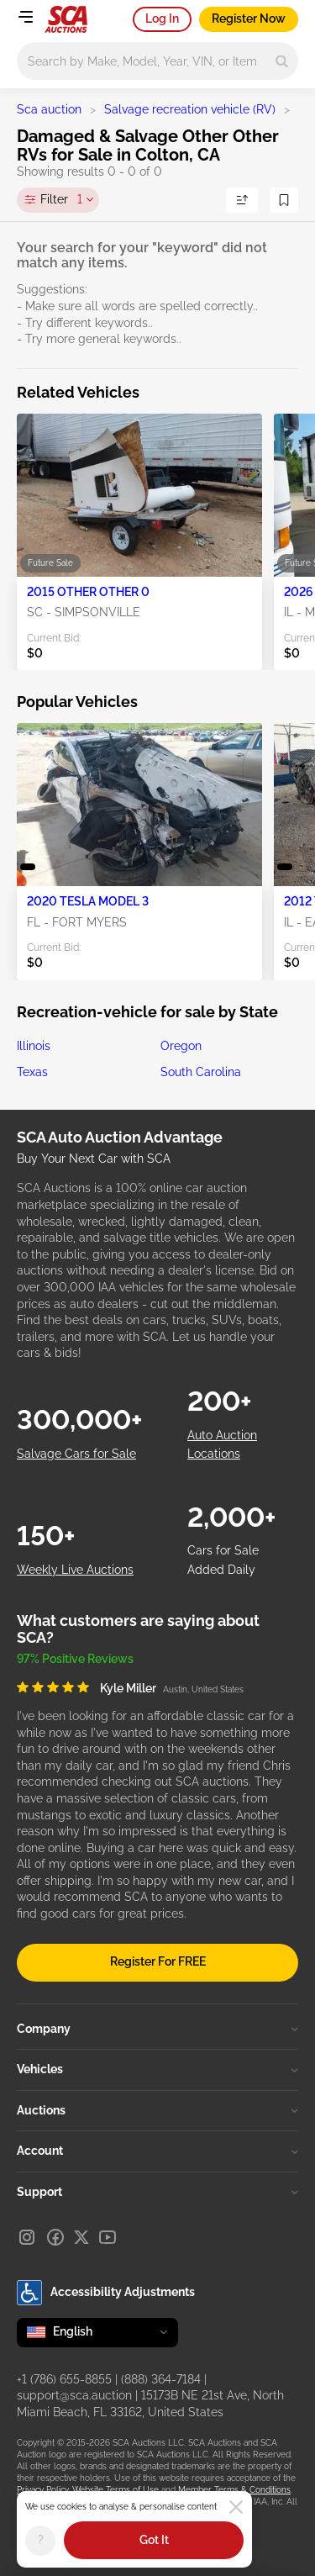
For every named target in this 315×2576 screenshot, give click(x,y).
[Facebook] (55, 2237)
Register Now (249, 18)
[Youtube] (107, 2237)
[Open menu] (25, 16)
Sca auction (49, 109)
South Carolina (200, 1072)
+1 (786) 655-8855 (64, 2379)
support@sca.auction (74, 2395)
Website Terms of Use (115, 2489)
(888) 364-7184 (161, 2379)
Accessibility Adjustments (106, 2292)
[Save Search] (284, 200)
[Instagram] (27, 2237)
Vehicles (157, 2069)
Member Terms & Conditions (234, 2489)
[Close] (236, 2507)
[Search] (282, 61)
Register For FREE (158, 1961)
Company (157, 2028)
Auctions (157, 2110)
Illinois (33, 1046)
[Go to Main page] (66, 19)
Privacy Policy (42, 2489)
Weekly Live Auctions (75, 1569)
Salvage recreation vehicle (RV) (190, 109)
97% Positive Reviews (75, 1658)
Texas (32, 1072)
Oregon (181, 1046)
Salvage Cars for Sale (76, 1453)
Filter (61, 200)
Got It (154, 2540)
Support (157, 2192)
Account (157, 2150)
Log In (162, 18)
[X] (81, 2237)
